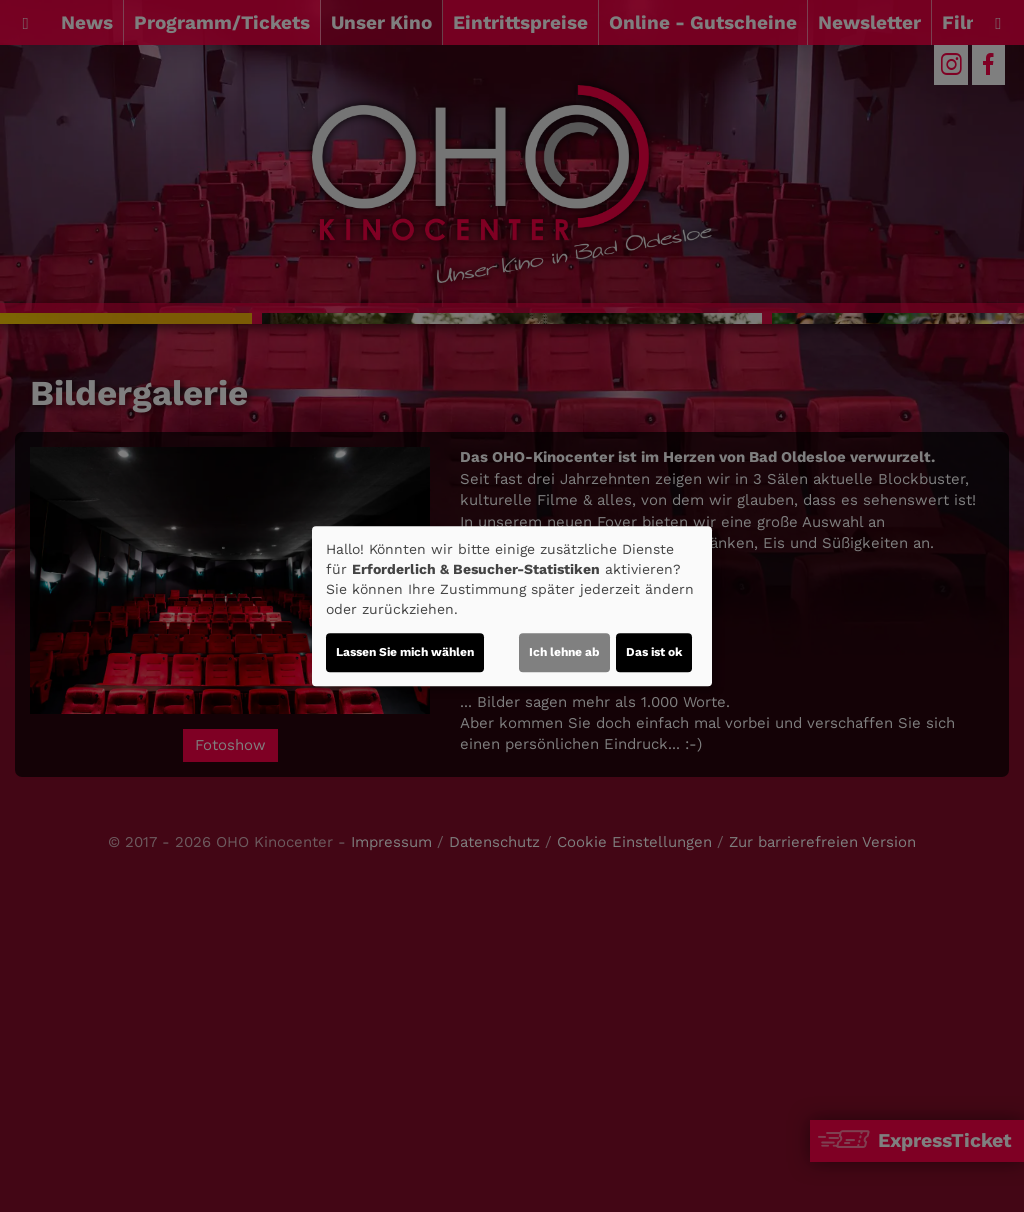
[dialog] (512, 606)
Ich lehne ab (564, 652)
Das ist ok (654, 652)
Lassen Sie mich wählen (405, 652)
